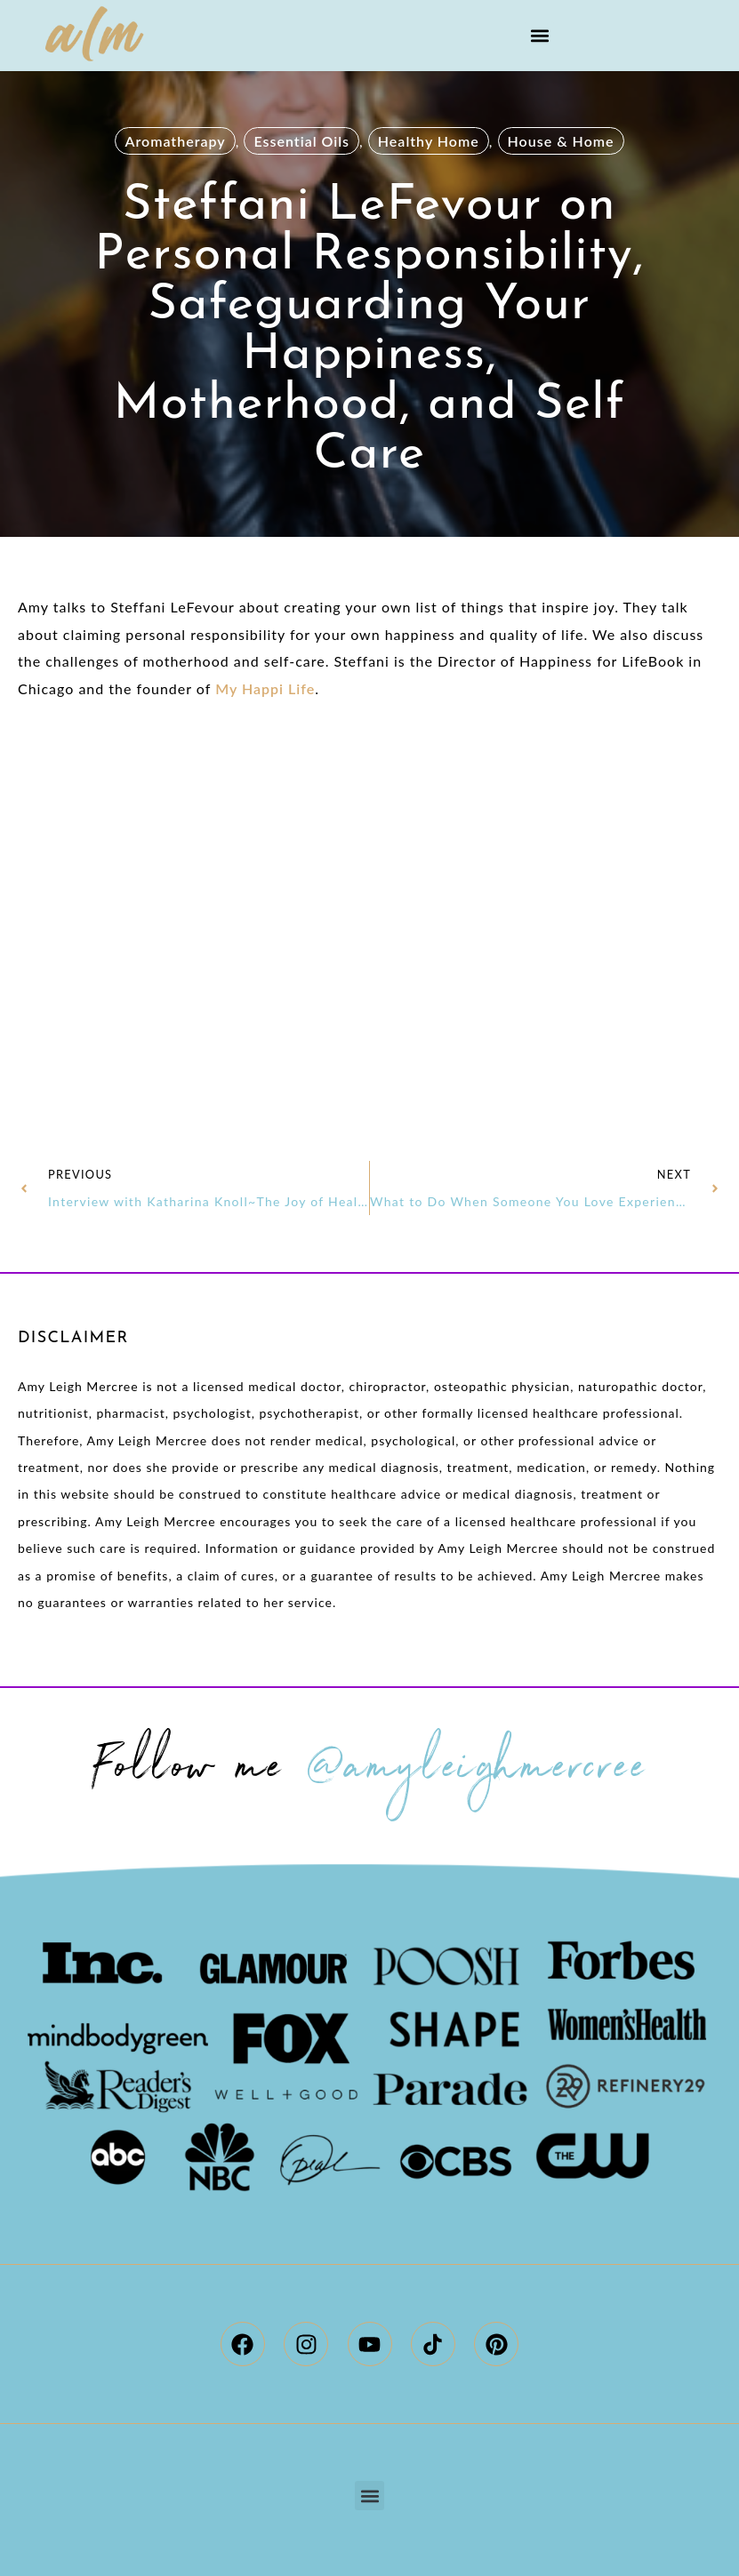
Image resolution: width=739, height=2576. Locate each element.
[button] (539, 36)
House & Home (561, 140)
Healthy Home (428, 140)
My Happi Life (265, 688)
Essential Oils (301, 140)
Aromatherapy (175, 140)
